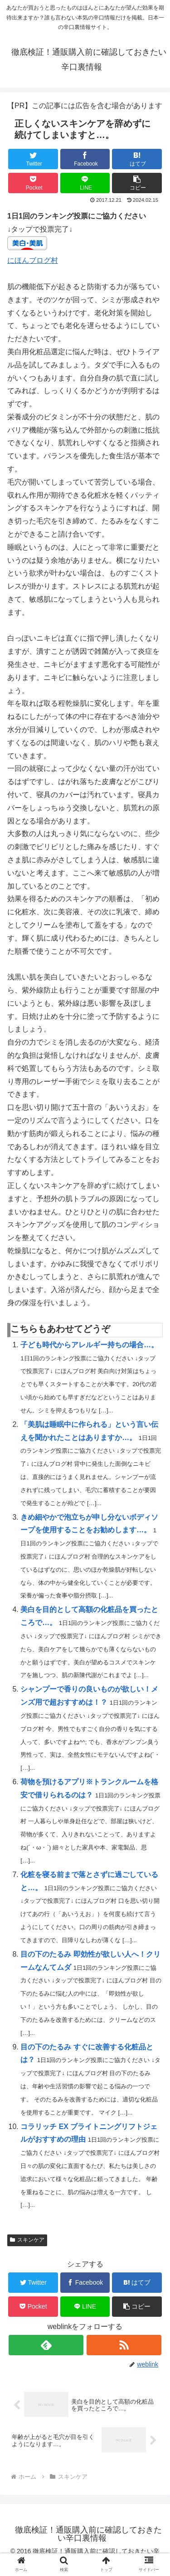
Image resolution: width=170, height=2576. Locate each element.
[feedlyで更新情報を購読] (46, 2345)
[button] (137, 183)
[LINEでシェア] (85, 183)
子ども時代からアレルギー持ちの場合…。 (89, 1345)
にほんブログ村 (32, 260)
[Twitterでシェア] (33, 159)
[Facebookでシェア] (85, 159)
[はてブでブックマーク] (137, 159)
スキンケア (27, 2240)
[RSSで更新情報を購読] (124, 2345)
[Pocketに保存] (33, 183)
